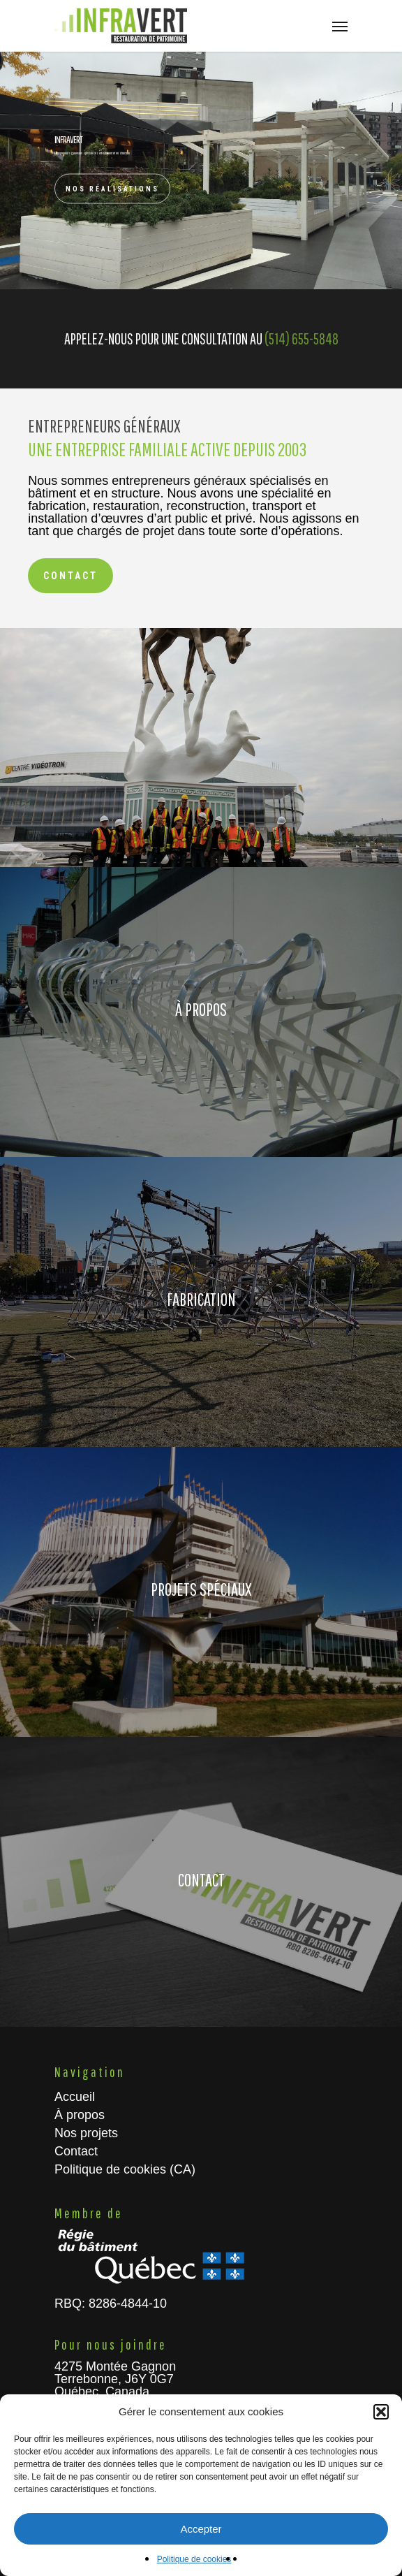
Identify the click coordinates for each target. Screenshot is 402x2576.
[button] (381, 2412)
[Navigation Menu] (340, 26)
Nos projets (86, 2133)
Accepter (200, 2529)
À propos (79, 2115)
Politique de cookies (194, 2559)
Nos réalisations (112, 188)
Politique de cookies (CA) (124, 2169)
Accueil (74, 2096)
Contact (76, 2151)
